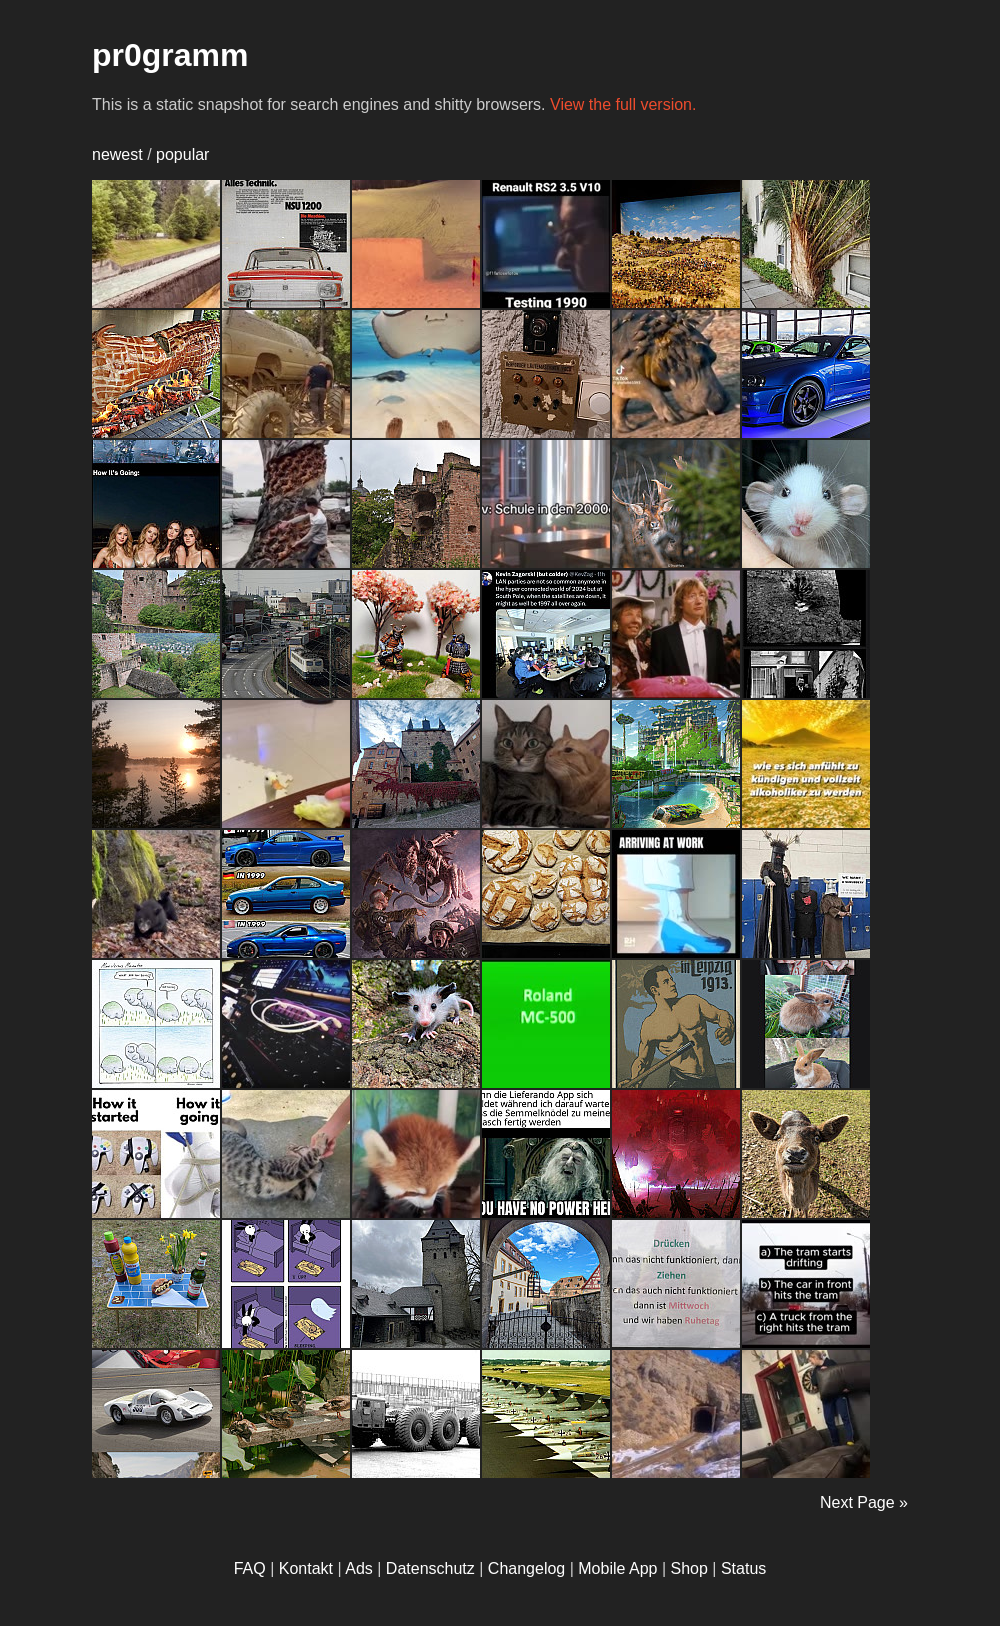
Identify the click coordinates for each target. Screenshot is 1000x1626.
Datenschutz (430, 1568)
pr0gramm (170, 55)
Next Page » (864, 1502)
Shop (689, 1568)
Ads (359, 1568)
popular (182, 154)
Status (743, 1568)
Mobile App (617, 1568)
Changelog (526, 1568)
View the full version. (623, 104)
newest (117, 154)
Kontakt (306, 1568)
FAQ (250, 1568)
